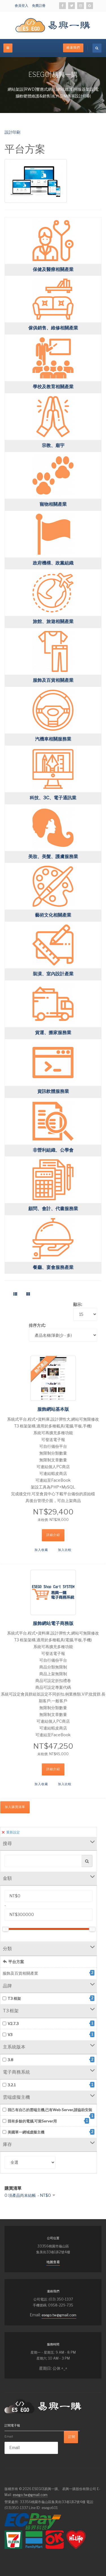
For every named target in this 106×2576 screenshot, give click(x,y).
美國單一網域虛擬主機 (48, 2132)
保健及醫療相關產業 (53, 269)
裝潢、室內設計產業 (53, 973)
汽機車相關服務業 (53, 739)
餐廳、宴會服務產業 (53, 1267)
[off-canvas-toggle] (7, 48)
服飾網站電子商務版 (53, 1623)
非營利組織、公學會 (53, 1150)
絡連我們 (73, 47)
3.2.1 (48, 2084)
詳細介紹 (53, 1535)
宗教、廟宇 (53, 445)
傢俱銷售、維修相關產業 (53, 328)
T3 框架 (48, 1998)
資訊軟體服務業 (53, 1091)
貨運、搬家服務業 (53, 1032)
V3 (48, 2034)
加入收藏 (41, 1550)
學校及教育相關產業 (53, 386)
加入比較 (65, 1550)
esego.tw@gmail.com (59, 2315)
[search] (96, 48)
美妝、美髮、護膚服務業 (53, 856)
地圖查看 (53, 2262)
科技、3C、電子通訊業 (53, 797)
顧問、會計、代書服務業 (53, 1208)
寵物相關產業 (53, 504)
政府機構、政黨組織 (53, 563)
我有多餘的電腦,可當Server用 (46, 2121)
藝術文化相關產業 (53, 915)
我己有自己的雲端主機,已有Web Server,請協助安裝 (48, 2110)
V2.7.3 (48, 2023)
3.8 (48, 2059)
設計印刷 (12, 132)
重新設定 (11, 1832)
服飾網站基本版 (53, 1409)
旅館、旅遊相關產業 (53, 621)
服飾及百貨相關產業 (53, 680)
